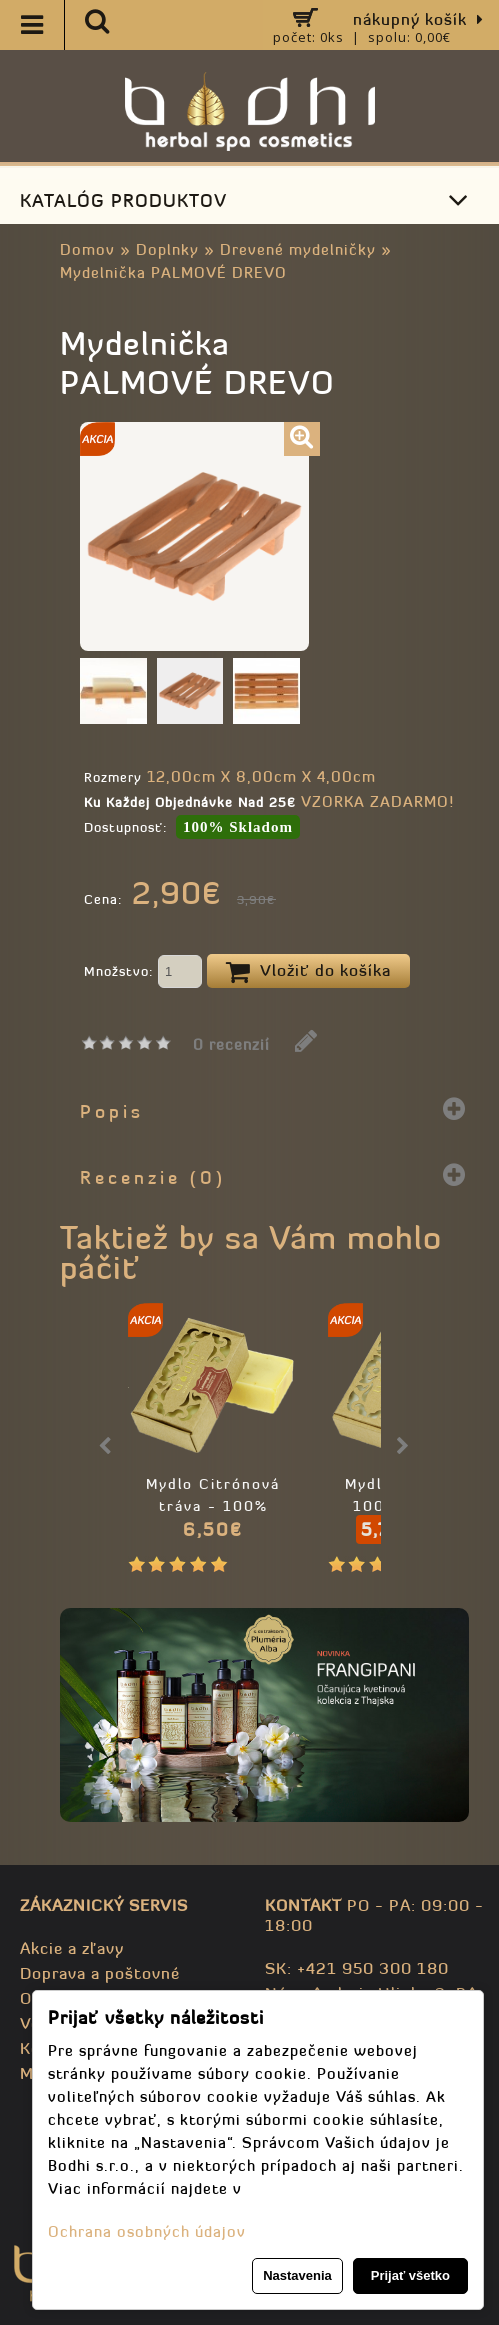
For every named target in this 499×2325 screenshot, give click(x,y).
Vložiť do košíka (308, 972)
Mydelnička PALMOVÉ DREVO (173, 272)
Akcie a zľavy (72, 1948)
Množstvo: (143, 973)
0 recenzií (231, 1044)
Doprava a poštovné (100, 1973)
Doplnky (167, 249)
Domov (87, 249)
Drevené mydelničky (298, 249)
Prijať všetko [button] (410, 2275)
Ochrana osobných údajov (147, 2231)
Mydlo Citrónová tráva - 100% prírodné (213, 1506)
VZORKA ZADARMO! (377, 801)
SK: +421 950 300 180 (357, 1968)
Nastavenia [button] (297, 2275)
